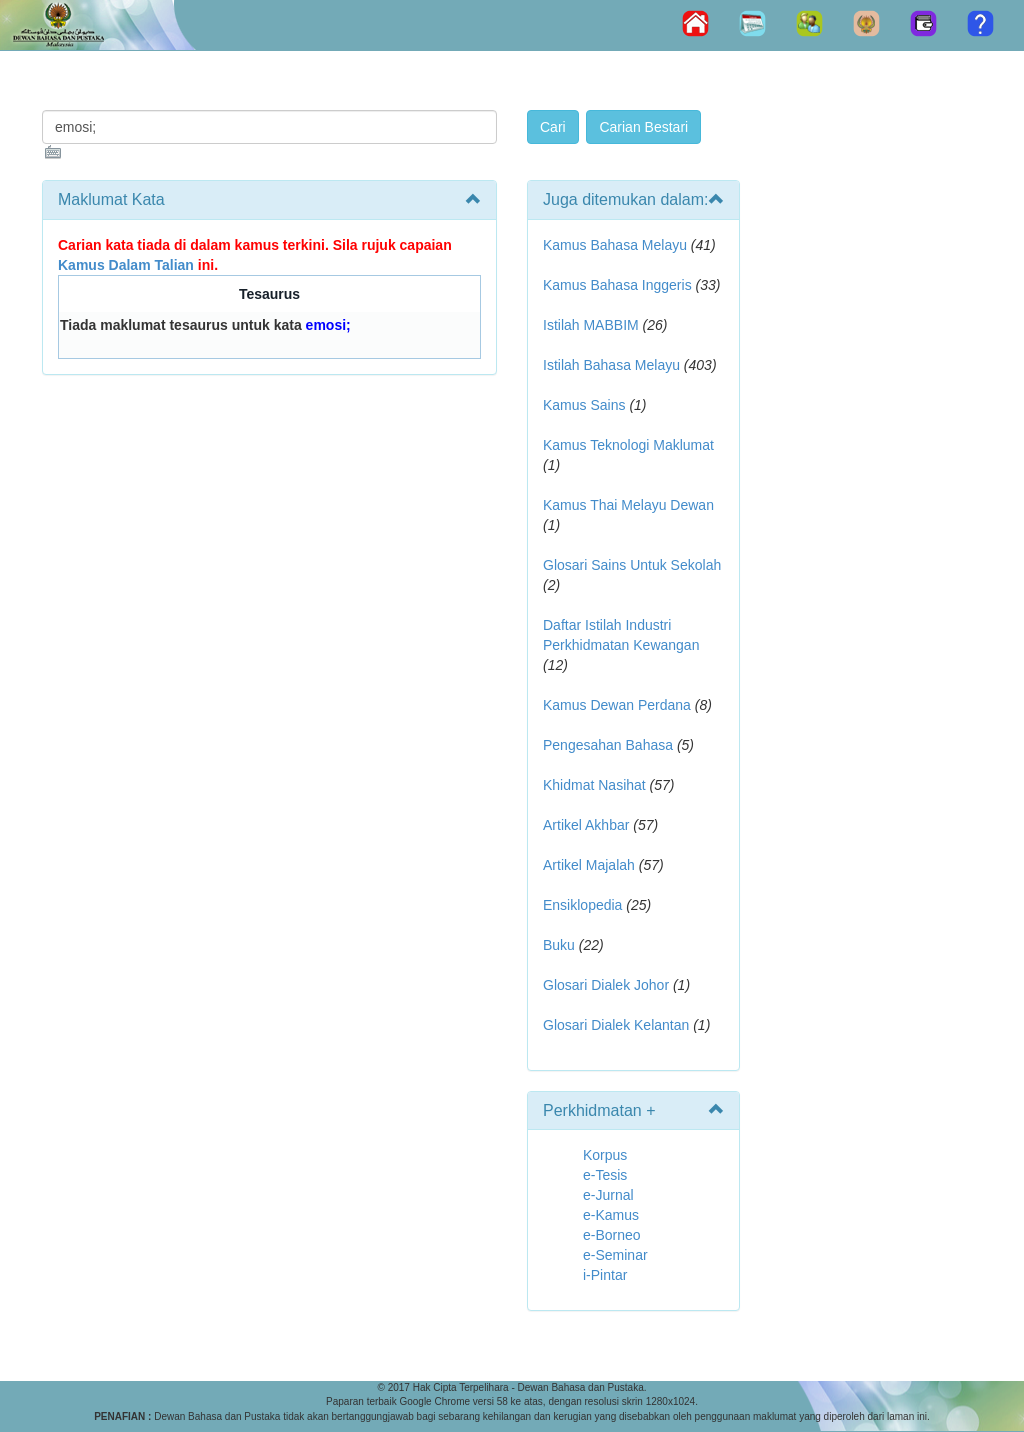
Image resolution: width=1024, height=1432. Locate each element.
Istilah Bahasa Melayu (611, 365)
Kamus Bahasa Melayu (617, 245)
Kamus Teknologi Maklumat (628, 445)
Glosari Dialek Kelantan (616, 1025)
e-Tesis (605, 1175)
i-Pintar (605, 1275)
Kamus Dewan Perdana (617, 705)
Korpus (605, 1155)
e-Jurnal (608, 1195)
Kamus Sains (584, 405)
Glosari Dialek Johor (606, 985)
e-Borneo (612, 1235)
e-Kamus (611, 1215)
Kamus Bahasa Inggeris (617, 285)
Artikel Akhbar (586, 825)
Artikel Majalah (589, 865)
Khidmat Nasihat (594, 785)
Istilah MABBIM (591, 325)
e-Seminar (615, 1255)
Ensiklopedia (582, 905)
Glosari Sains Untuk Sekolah (632, 565)
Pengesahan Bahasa (608, 745)
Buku (559, 945)
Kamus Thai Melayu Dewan (628, 505)
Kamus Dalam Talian (126, 265)
